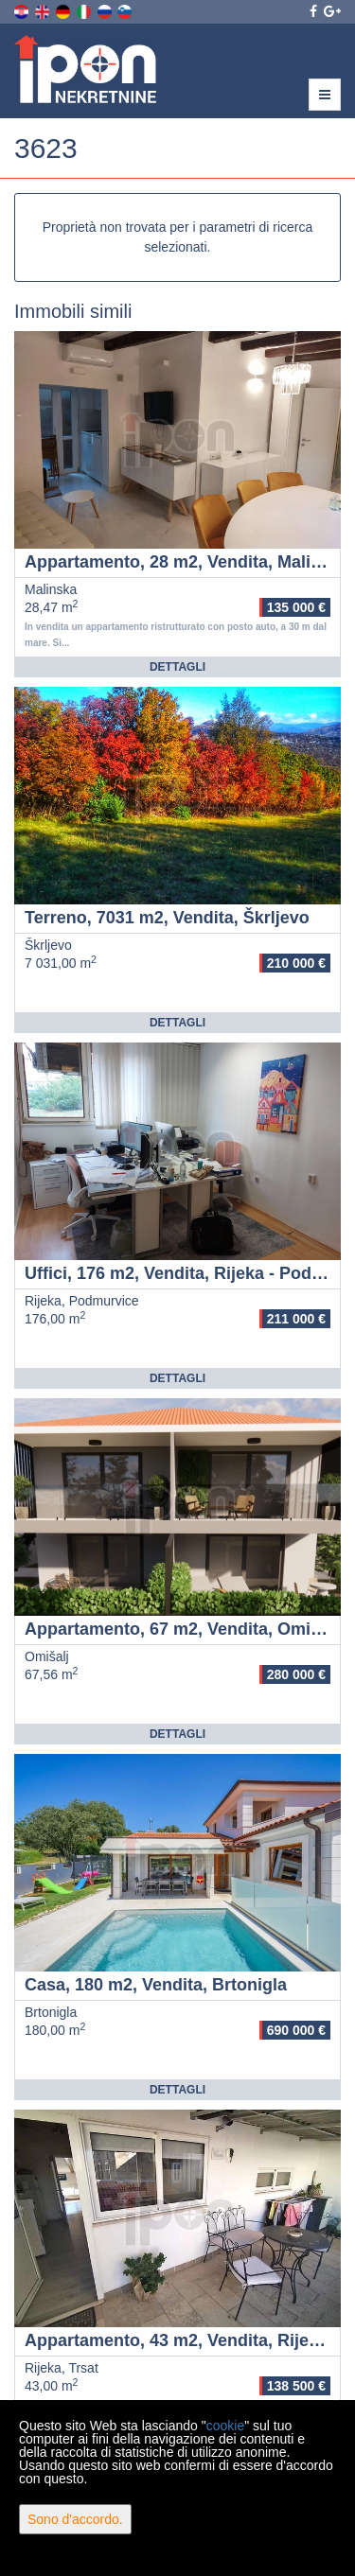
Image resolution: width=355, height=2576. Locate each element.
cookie (225, 2425)
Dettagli (177, 667)
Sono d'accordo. (75, 2519)
